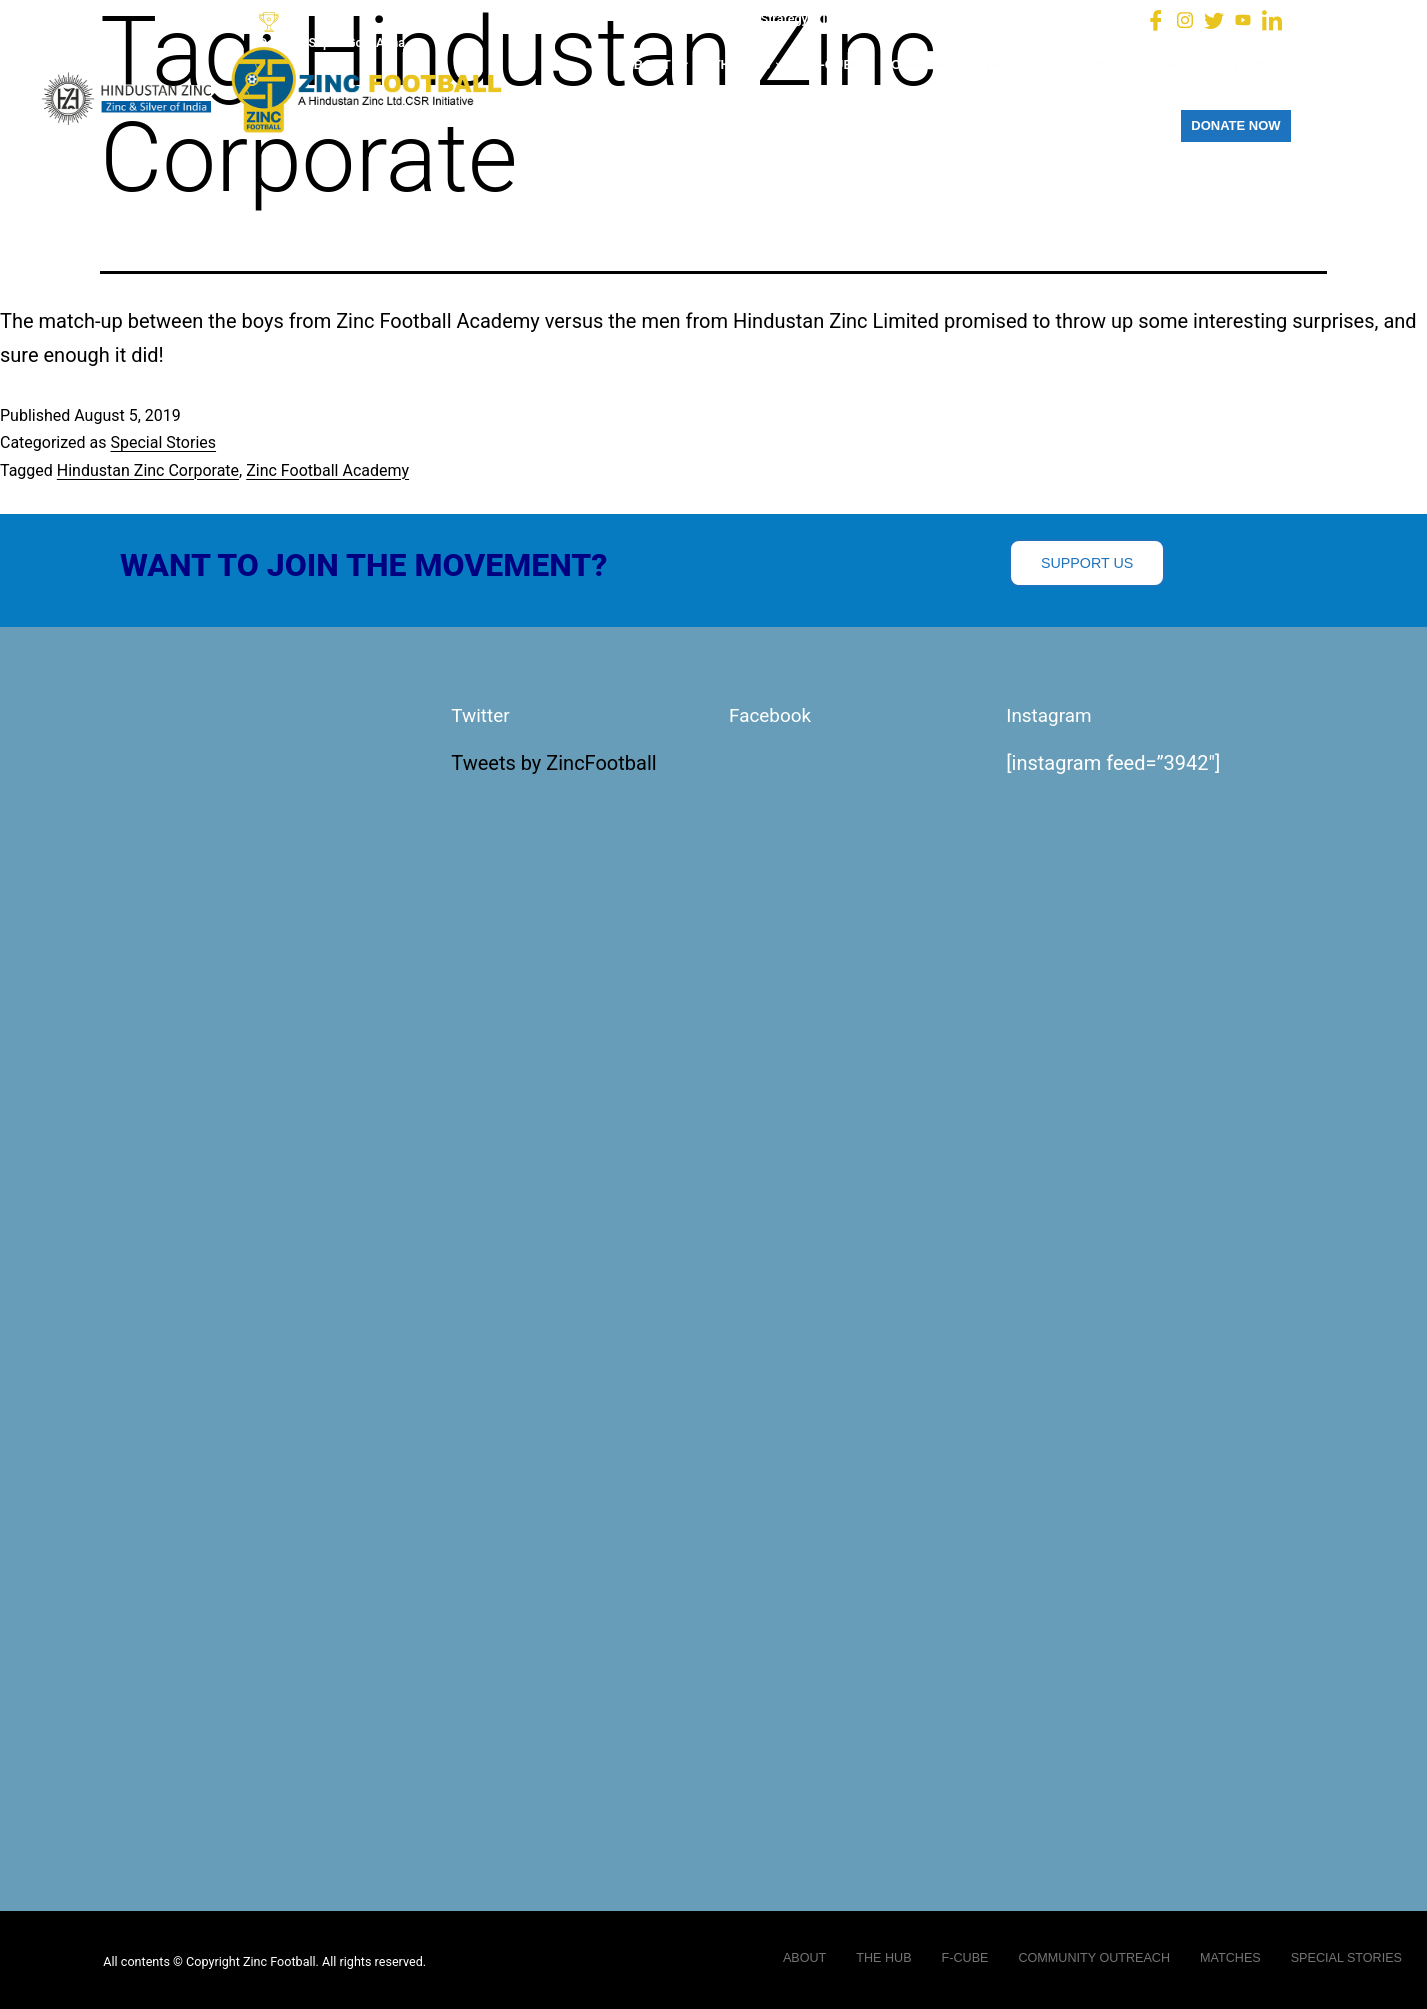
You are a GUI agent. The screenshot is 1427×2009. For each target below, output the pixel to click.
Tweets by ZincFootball (553, 764)
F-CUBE (836, 64)
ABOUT (658, 64)
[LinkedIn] (1272, 19)
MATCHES (1101, 64)
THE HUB (753, 64)
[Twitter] (1214, 19)
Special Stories (163, 442)
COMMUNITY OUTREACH (960, 64)
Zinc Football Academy (327, 470)
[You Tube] (1243, 19)
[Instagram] (1185, 19)
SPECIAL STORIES (1222, 64)
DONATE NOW (1235, 125)
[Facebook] (1156, 19)
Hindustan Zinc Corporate (148, 470)
